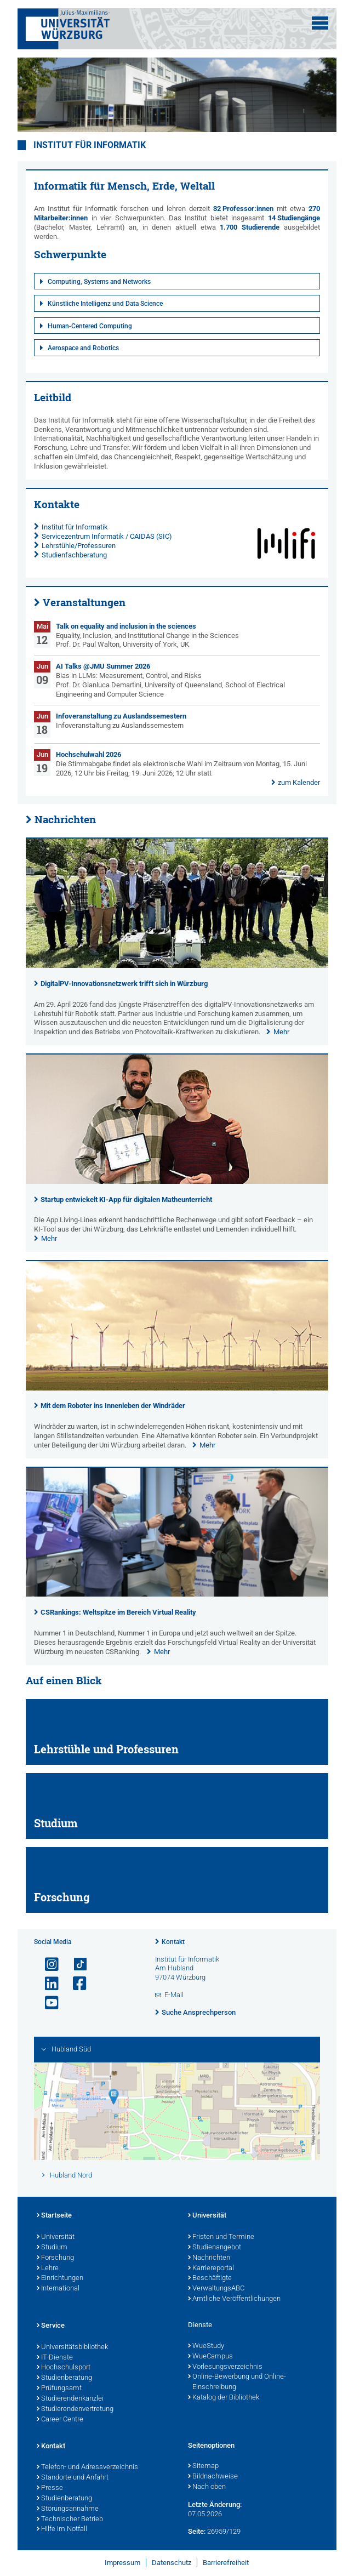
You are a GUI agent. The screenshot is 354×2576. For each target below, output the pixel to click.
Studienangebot (214, 2248)
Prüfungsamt (59, 2388)
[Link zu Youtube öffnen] (47, 2003)
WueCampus (210, 2357)
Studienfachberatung (74, 555)
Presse (50, 2488)
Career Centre (60, 2420)
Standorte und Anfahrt (73, 2478)
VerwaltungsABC (216, 2289)
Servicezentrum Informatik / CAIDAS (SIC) (107, 536)
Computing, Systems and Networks (99, 282)
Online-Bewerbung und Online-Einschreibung (237, 2382)
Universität (56, 2237)
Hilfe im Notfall (62, 2529)
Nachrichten (65, 819)
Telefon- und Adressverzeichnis (87, 2467)
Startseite (54, 2216)
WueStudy (206, 2346)
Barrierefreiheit (226, 2562)
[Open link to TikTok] (75, 1964)
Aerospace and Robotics (83, 348)
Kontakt (173, 1942)
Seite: (196, 2531)
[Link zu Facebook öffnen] (75, 1983)
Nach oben (207, 2487)
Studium (52, 2248)
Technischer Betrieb (70, 2519)
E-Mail (174, 1995)
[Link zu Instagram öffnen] (47, 1964)
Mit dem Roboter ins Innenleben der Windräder (113, 1405)
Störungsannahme (68, 2509)
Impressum (122, 2562)
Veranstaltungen (84, 602)
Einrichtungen (60, 2278)
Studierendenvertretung (75, 2409)
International (58, 2289)
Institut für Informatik (89, 145)
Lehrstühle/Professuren (79, 546)
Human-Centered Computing (90, 326)
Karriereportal (211, 2268)
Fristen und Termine (221, 2237)
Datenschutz (171, 2562)
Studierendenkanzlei (70, 2399)
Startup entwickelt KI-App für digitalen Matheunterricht (126, 1199)
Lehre (48, 2268)
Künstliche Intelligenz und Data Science (105, 303)
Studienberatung (64, 2378)
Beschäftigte (210, 2278)
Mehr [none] (281, 1032)
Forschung (55, 2258)
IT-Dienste (55, 2358)
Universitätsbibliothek (72, 2347)
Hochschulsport (63, 2368)
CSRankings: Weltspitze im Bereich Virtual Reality (118, 1612)
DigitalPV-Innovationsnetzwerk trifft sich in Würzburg (124, 983)
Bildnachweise (213, 2477)
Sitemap (203, 2466)
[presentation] (177, 965)
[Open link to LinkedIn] (47, 1983)
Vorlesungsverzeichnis (225, 2367)
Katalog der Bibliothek (223, 2398)
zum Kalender (299, 782)
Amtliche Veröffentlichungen (234, 2299)
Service (51, 2326)
